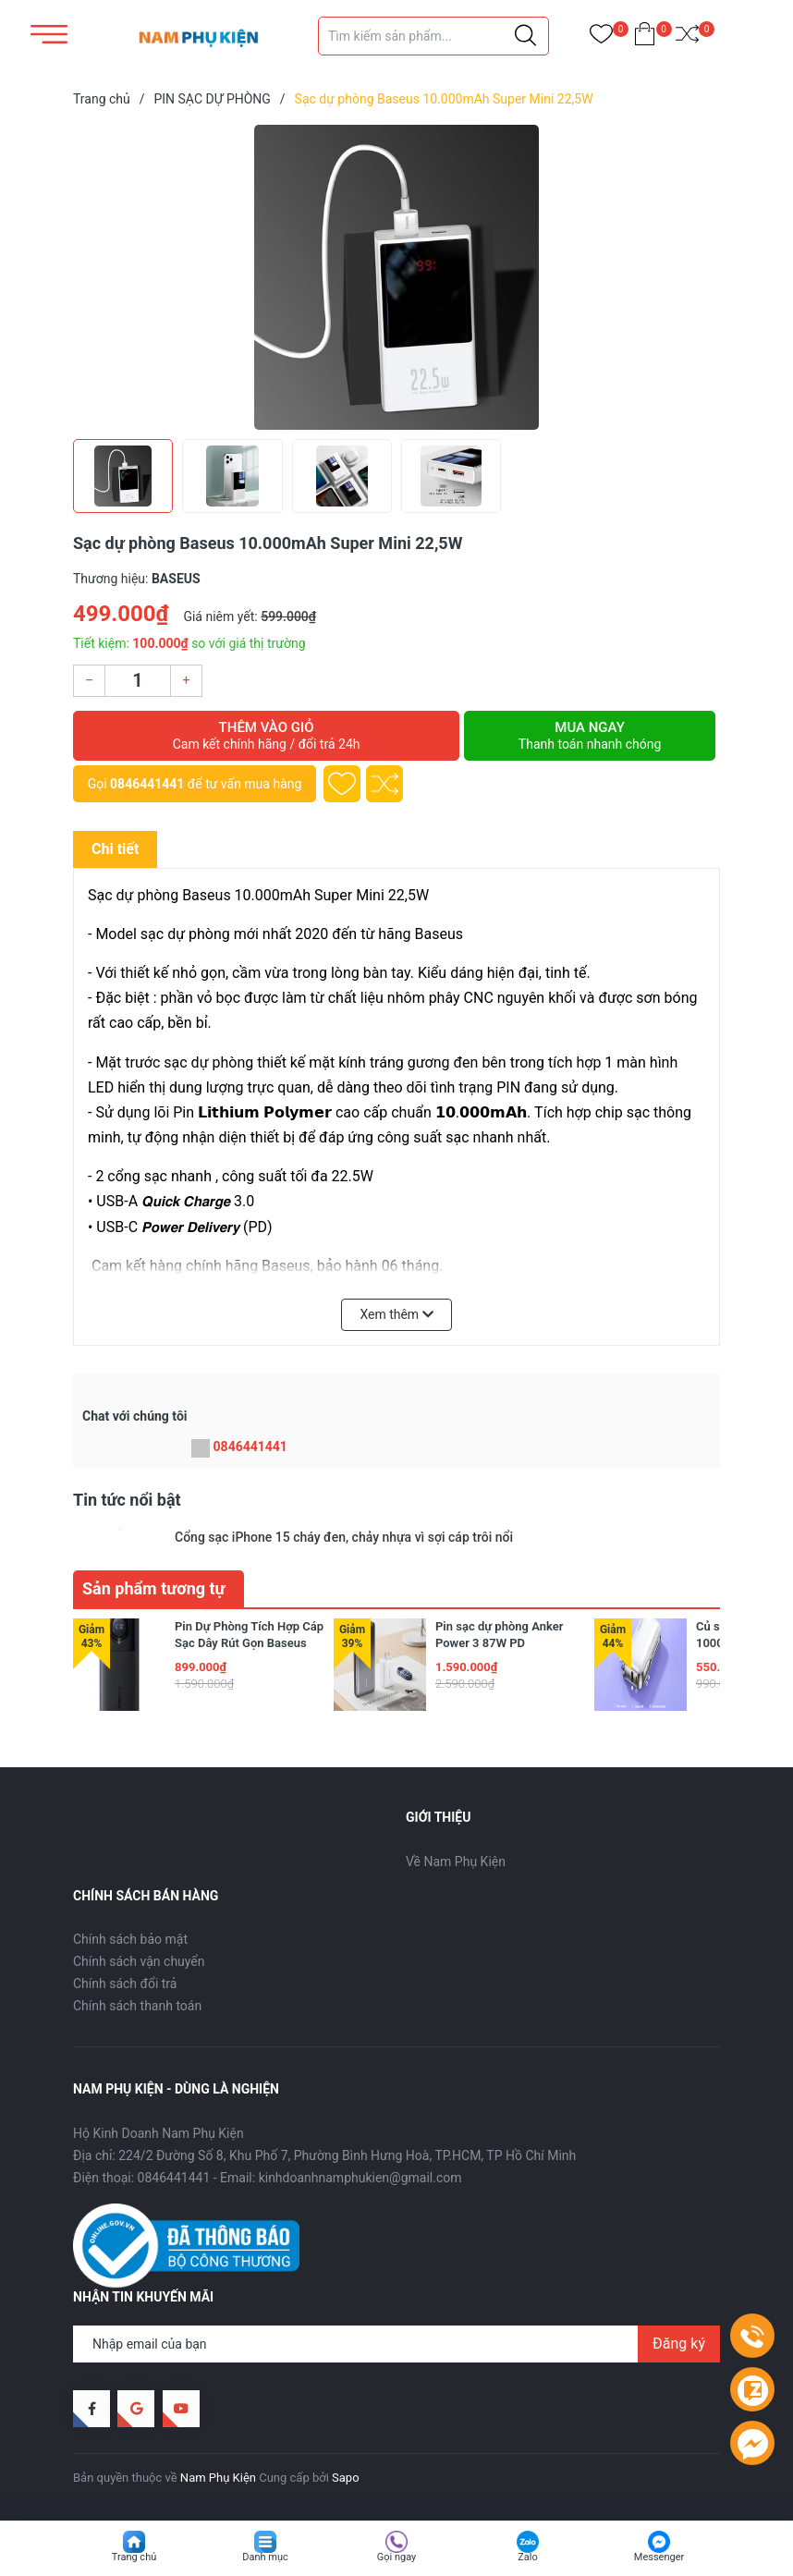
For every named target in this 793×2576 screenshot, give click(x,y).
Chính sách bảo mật (130, 1939)
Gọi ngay (397, 2557)
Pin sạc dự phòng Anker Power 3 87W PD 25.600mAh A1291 (499, 1642)
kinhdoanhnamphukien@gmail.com (360, 2177)
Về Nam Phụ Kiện (456, 1861)
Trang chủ (134, 2557)
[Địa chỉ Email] (396, 2344)
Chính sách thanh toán (137, 2005)
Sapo (346, 2477)
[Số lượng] (137, 681)
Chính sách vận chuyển (139, 1961)
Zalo (528, 2557)
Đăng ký (679, 2343)
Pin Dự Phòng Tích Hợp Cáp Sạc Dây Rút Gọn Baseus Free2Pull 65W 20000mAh (249, 1642)
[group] (396, 277)
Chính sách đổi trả (125, 1983)
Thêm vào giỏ (266, 735)
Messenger (659, 2557)
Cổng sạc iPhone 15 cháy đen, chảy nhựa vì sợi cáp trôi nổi (344, 1537)
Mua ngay (589, 735)
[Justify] (525, 36)
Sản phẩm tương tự (154, 1588)
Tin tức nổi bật (127, 1499)
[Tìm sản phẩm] (433, 36)
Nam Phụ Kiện (218, 2477)
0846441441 (147, 783)
